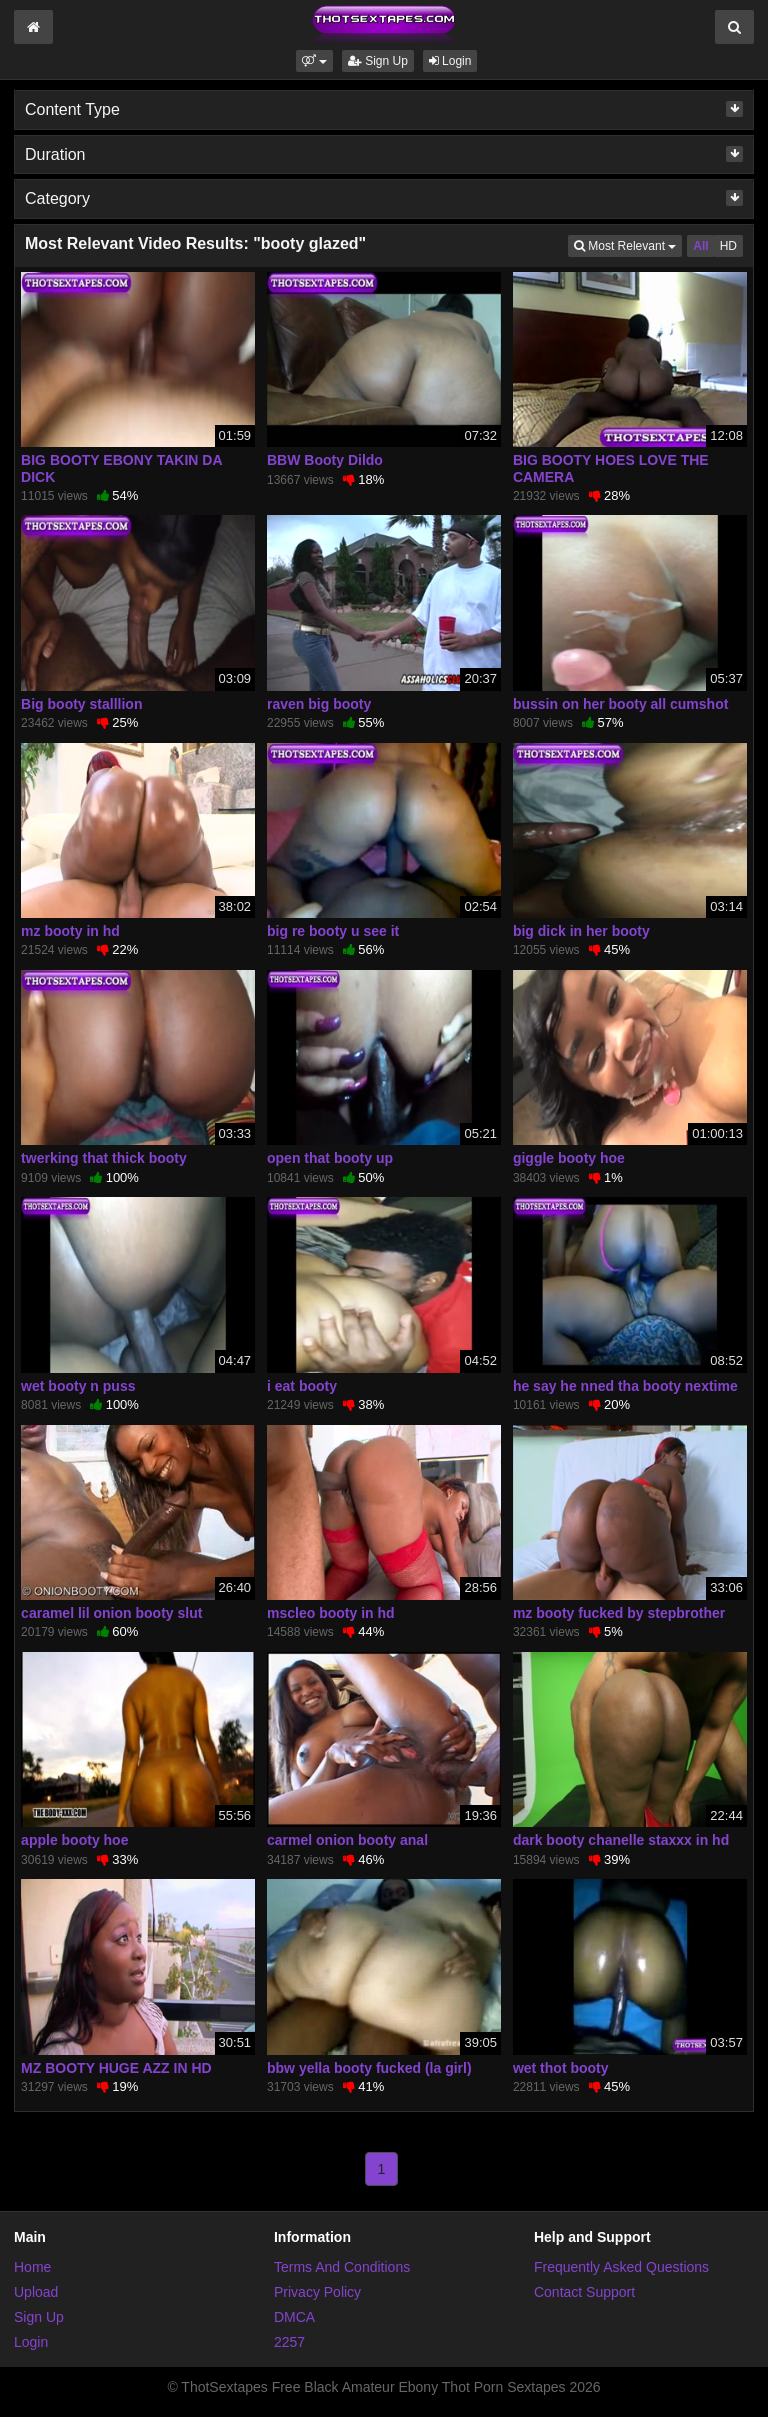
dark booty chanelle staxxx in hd (621, 1840)
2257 (289, 2342)
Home (32, 2267)
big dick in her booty (581, 931)
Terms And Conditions (342, 2267)
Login (450, 61)
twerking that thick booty (104, 1158)
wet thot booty (561, 2068)
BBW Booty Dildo (325, 460)
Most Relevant (628, 244)
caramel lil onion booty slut (111, 1613)
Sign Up (378, 61)
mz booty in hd (70, 931)
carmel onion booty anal (347, 1840)
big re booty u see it (333, 931)
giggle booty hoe (569, 1158)
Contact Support (584, 2292)
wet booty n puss (78, 1386)
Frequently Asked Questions (621, 2267)
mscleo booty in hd (331, 1613)
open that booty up (330, 1158)
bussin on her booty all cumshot (620, 704)
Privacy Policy (317, 2292)
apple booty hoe (74, 1840)
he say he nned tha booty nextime (625, 1386)
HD (728, 246)
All (700, 246)
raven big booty (319, 704)
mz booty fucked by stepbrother (619, 1613)
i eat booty (302, 1386)
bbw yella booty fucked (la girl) (369, 2068)
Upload (36, 2292)
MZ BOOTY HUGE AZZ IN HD (116, 2068)
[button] (314, 61)
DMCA (294, 2317)
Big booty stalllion (81, 704)
